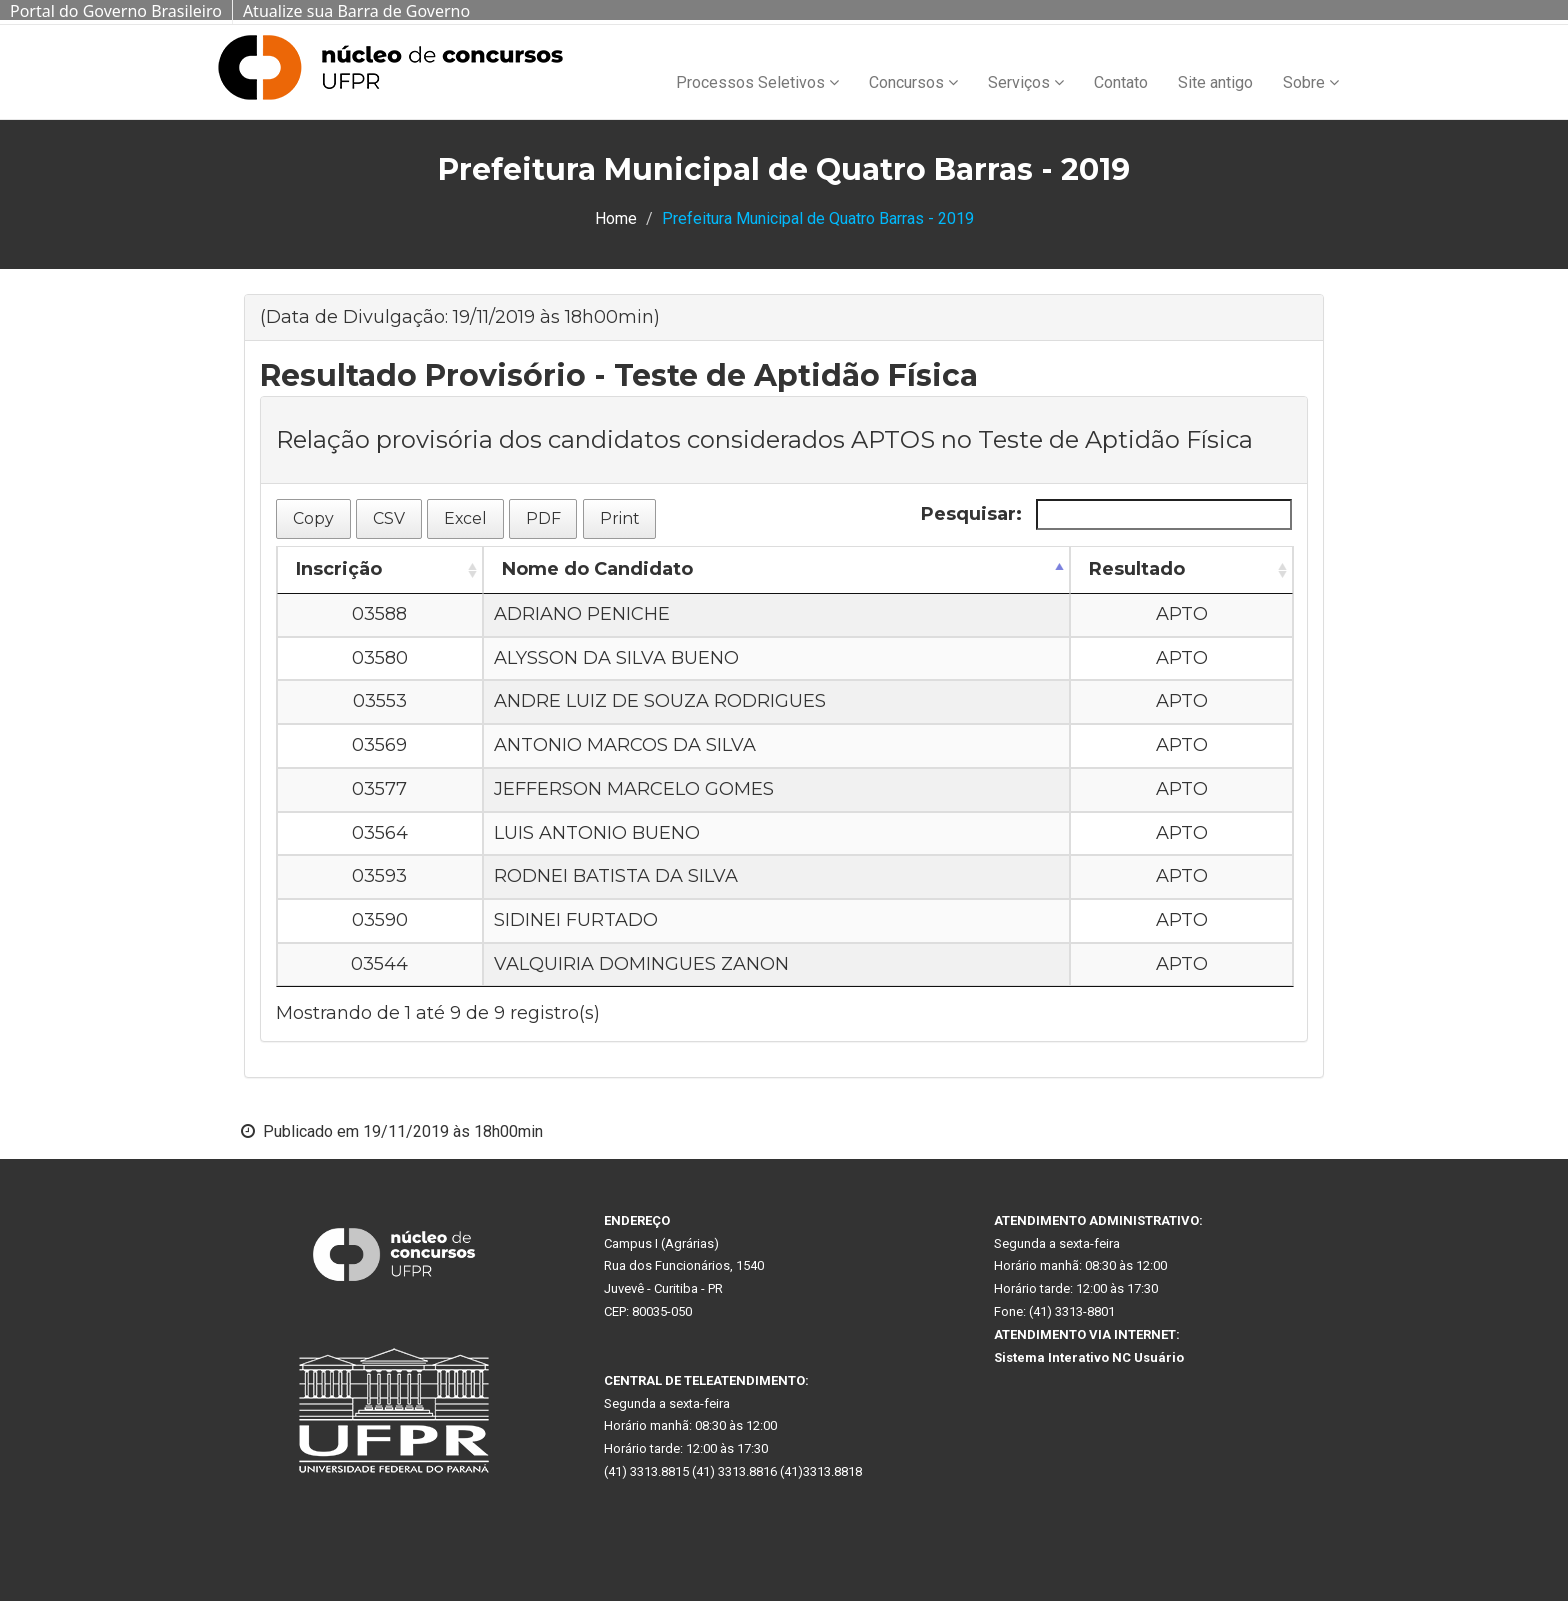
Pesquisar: (1106, 514)
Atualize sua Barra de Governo (356, 11)
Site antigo (1215, 82)
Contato (1121, 82)
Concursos (913, 82)
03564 (380, 833)
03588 (379, 614)
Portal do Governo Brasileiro (116, 11)
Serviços (1026, 82)
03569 (379, 745)
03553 (380, 701)
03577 (379, 789)
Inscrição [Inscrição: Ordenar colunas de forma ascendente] (339, 569)
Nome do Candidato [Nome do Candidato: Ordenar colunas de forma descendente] (597, 569)
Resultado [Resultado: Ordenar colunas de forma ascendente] (1137, 569)
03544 (379, 964)
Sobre (1311, 82)
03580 (380, 658)
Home (616, 218)
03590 (380, 920)
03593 (379, 876)
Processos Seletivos (757, 82)
